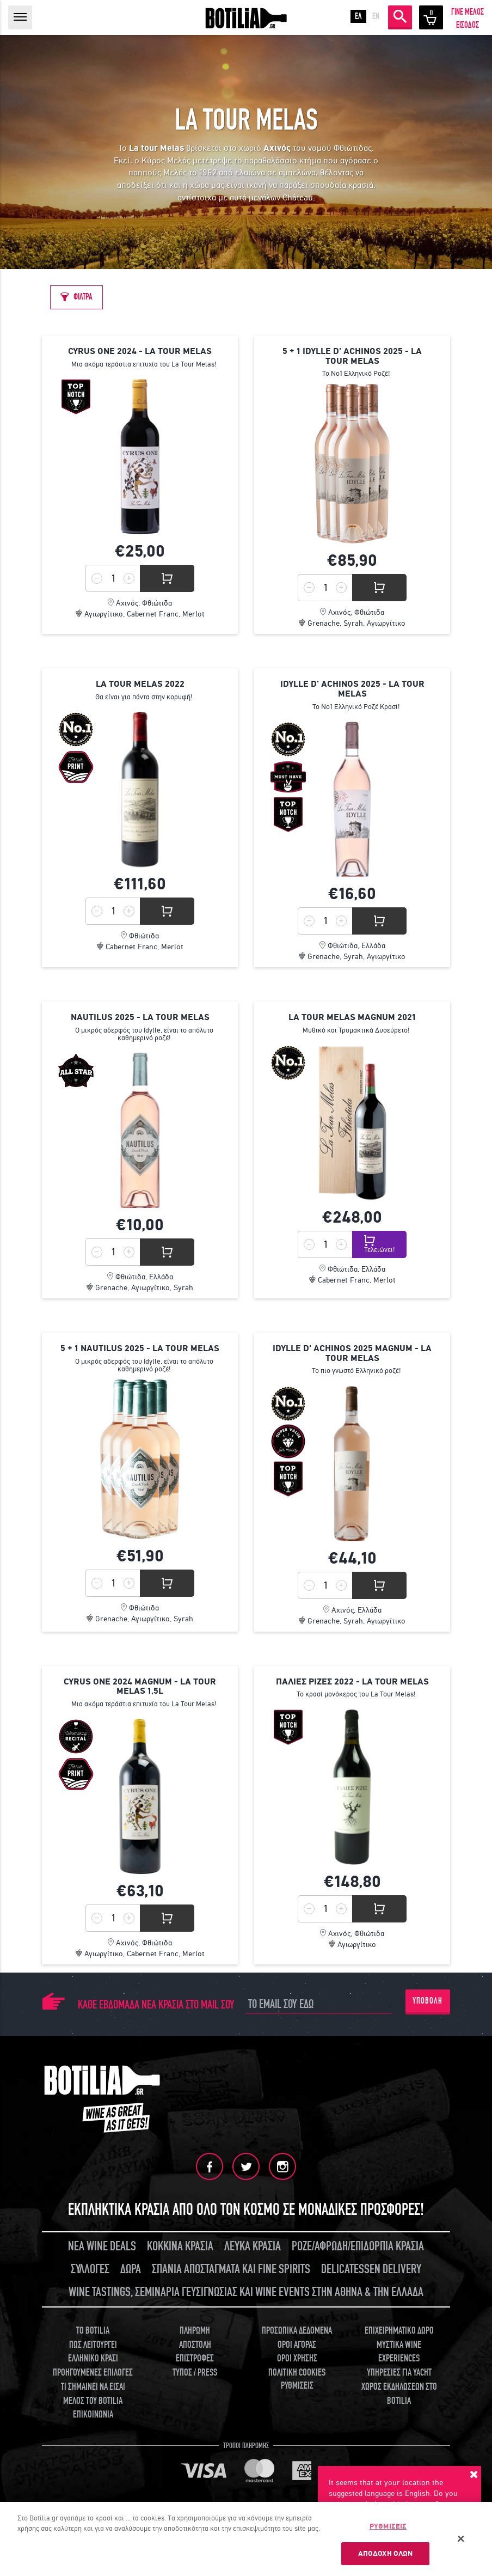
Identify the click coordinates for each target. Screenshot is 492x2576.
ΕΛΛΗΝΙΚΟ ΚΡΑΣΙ (93, 2358)
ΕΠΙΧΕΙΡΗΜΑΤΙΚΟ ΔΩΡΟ (399, 2330)
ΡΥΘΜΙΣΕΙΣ (297, 2385)
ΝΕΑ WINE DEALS (102, 2246)
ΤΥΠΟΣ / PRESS (195, 2372)
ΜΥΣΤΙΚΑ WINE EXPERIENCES (399, 2352)
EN (375, 16)
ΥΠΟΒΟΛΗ (427, 2001)
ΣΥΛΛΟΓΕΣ (90, 2269)
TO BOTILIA (92, 2330)
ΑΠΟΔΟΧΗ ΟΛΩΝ (385, 2554)
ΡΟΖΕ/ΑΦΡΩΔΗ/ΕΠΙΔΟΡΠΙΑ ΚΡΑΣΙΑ (358, 2246)
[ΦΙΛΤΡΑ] (76, 297)
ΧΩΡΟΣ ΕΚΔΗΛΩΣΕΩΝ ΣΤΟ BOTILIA (399, 2394)
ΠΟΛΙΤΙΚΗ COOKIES (296, 2372)
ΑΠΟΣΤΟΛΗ (195, 2345)
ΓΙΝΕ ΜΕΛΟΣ (467, 12)
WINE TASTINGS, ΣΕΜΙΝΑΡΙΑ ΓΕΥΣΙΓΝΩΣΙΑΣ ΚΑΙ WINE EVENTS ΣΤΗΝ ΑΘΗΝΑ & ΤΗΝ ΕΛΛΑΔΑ (246, 2292)
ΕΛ (358, 16)
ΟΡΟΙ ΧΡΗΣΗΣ (297, 2358)
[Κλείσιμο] (461, 2540)
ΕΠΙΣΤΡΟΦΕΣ (195, 2358)
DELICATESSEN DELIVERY (371, 2269)
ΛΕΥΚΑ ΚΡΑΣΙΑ (252, 2246)
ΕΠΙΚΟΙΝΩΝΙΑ (93, 2414)
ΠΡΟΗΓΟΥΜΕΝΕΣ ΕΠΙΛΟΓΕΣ (93, 2372)
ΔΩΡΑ (130, 2269)
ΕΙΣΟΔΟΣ (467, 25)
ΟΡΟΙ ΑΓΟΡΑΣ (297, 2345)
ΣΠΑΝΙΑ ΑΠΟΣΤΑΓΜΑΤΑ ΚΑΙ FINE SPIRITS (231, 2269)
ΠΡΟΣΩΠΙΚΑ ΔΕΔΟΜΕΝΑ (297, 2330)
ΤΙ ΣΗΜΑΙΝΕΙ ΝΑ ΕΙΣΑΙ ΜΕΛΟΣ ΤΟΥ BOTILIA (93, 2394)
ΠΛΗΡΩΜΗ (195, 2330)
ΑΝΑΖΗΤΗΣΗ (400, 16)
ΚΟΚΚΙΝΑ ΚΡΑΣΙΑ (180, 2246)
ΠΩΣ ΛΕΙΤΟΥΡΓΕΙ (93, 2345)
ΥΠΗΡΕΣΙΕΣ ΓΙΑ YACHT (399, 2372)
